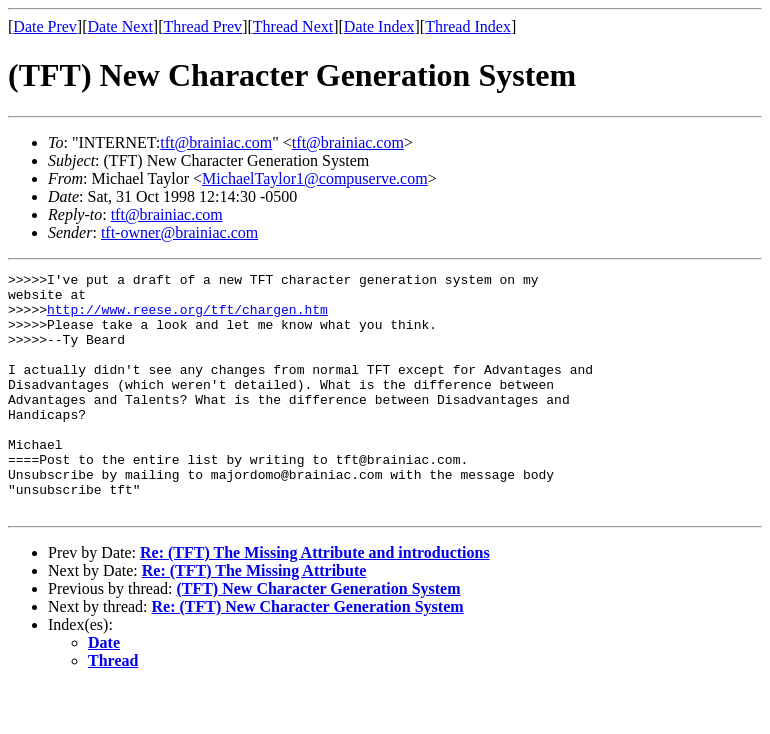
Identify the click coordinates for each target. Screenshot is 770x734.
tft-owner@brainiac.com (179, 232)
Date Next (120, 26)
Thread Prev (202, 26)
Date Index (379, 26)
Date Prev (45, 26)
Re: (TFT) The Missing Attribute (254, 618)
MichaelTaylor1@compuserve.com (315, 178)
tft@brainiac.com (216, 142)
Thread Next (293, 26)
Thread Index (468, 26)
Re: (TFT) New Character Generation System (308, 654)
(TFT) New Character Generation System (318, 636)
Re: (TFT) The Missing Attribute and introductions (315, 600)
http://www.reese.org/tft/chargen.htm (187, 318)
